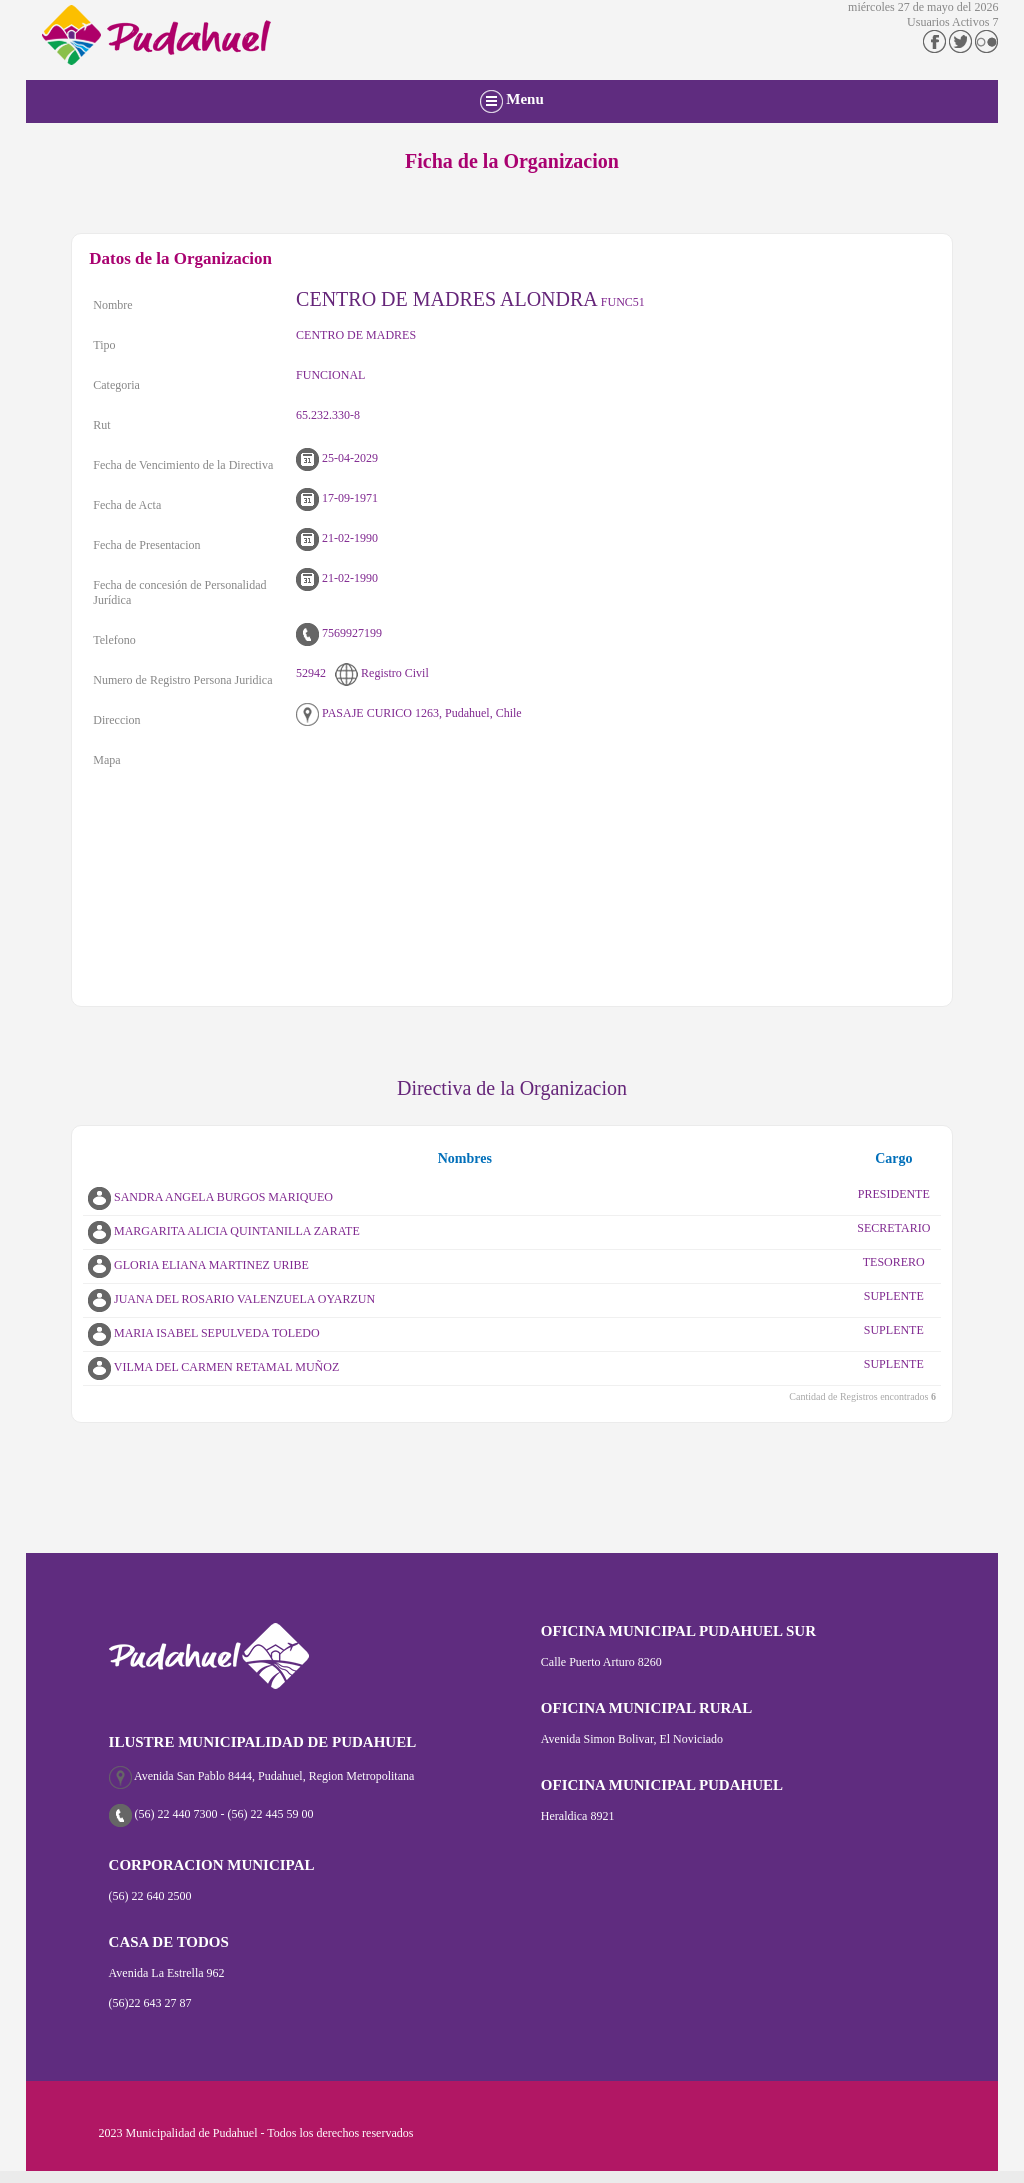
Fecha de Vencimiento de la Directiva (183, 465)
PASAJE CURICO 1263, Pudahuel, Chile (409, 713)
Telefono (114, 640)
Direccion (116, 720)
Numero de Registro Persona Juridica (182, 680)
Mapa (106, 760)
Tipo (104, 345)
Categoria (116, 385)
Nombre (112, 305)
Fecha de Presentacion (146, 545)
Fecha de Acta (127, 505)
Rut (101, 425)
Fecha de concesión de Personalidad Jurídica (179, 592)
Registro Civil (382, 673)
